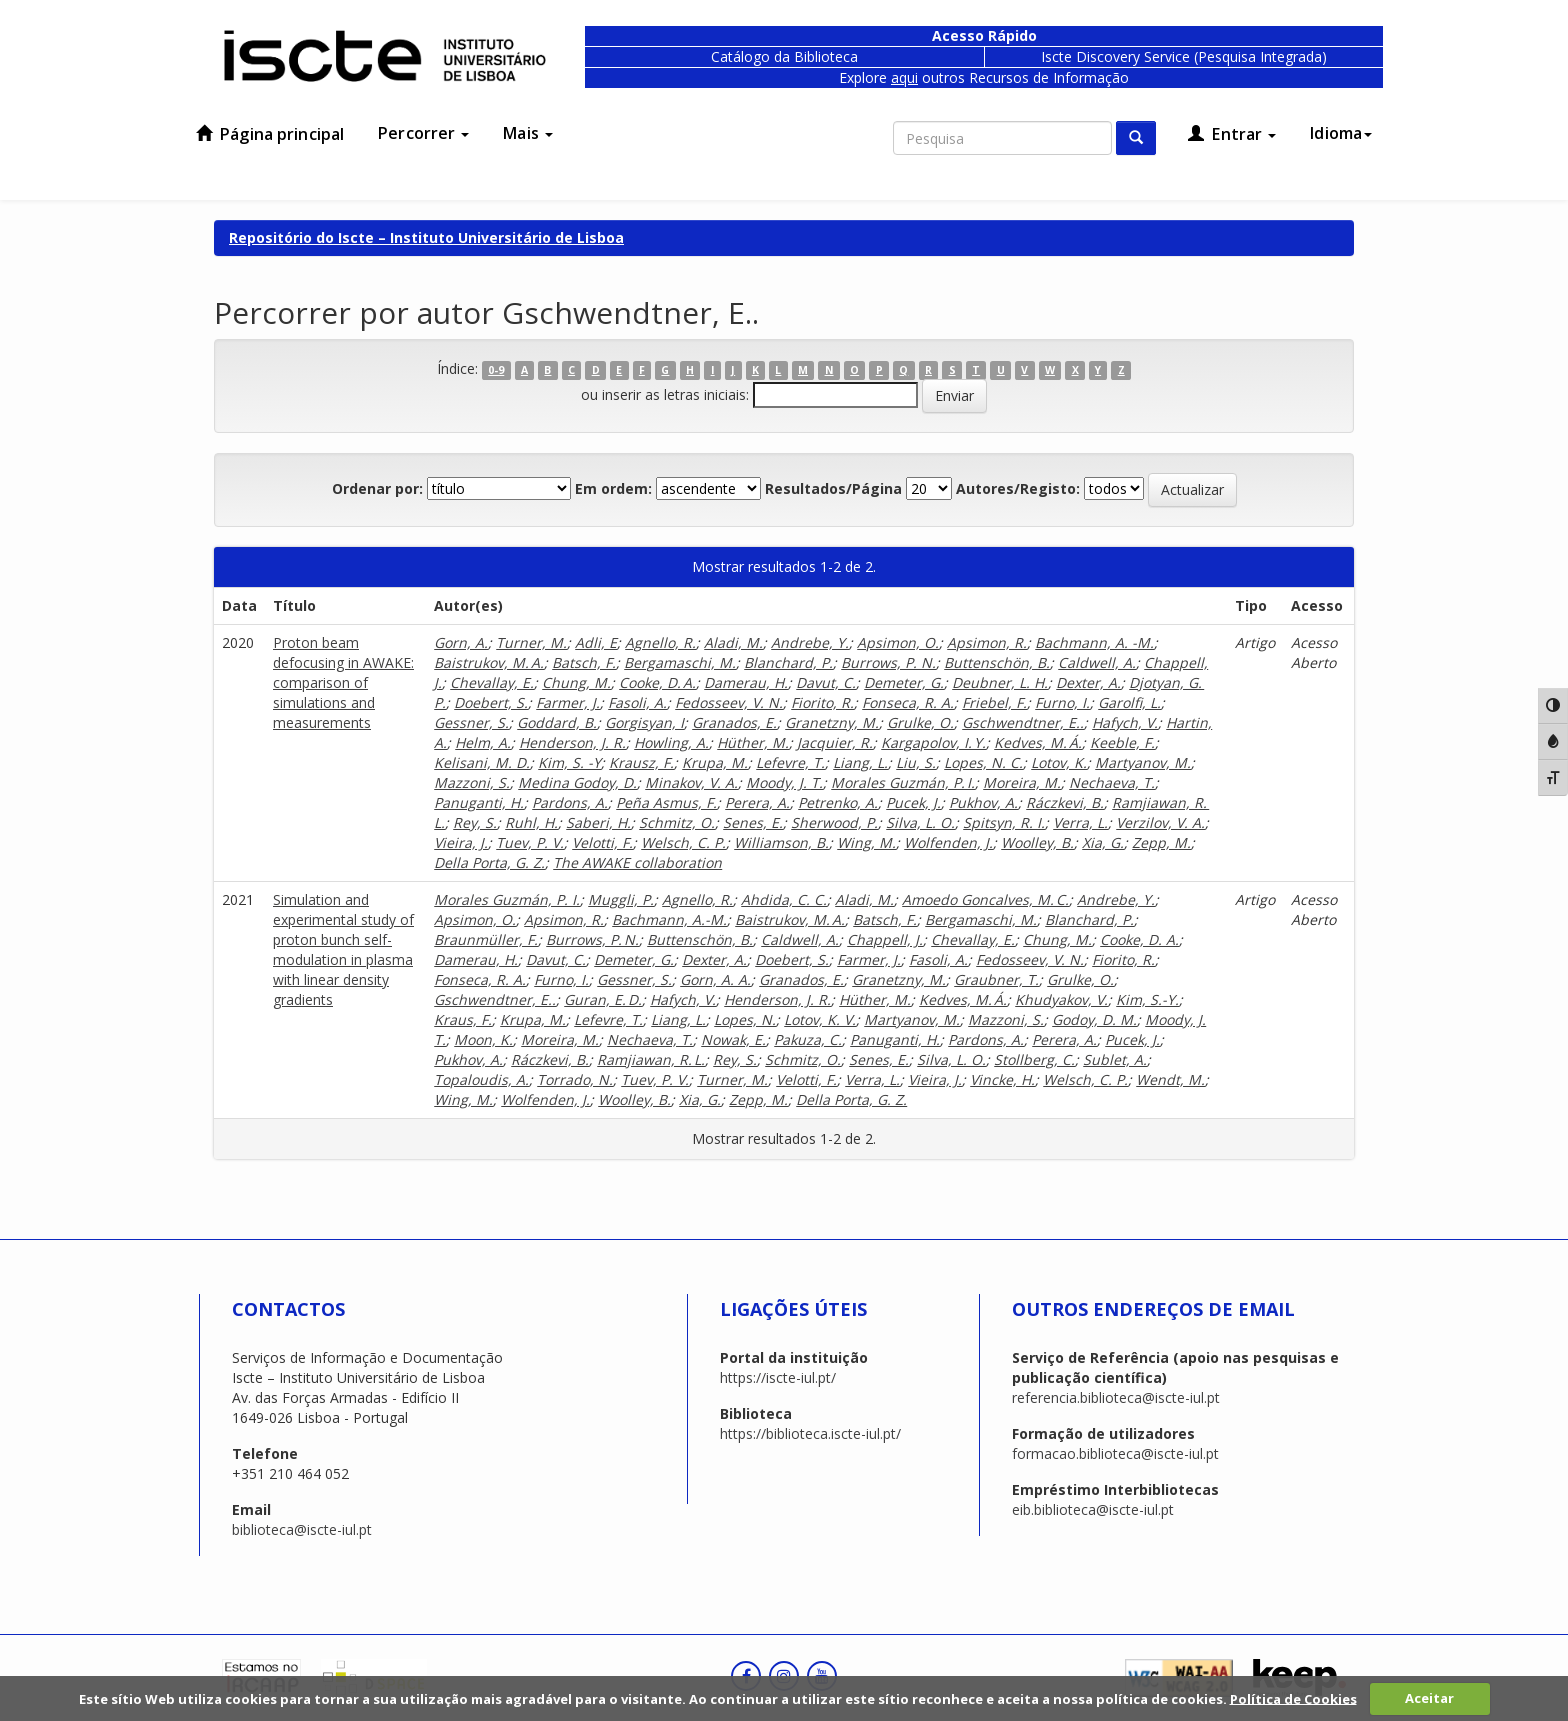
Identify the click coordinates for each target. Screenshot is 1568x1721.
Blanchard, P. (788, 662)
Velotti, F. (602, 842)
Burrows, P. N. (888, 662)
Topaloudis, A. (481, 1079)
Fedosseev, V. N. (729, 702)
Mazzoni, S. (472, 782)
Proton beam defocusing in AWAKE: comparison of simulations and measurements (343, 682)
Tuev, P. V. (530, 842)
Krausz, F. (641, 762)
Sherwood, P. (834, 822)
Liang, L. (860, 762)
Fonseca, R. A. (908, 702)
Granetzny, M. (832, 722)
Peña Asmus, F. (666, 802)
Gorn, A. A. (715, 979)
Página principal (270, 134)
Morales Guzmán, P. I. (903, 782)
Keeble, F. (1122, 742)
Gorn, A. (461, 642)
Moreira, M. (1022, 782)
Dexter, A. (1088, 682)
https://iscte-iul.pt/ (778, 1377)
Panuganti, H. (479, 802)
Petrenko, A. (838, 802)
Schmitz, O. (677, 822)
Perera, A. (757, 802)
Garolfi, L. (1129, 702)
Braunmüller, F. (486, 939)
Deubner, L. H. (1000, 682)
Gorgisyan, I (644, 722)
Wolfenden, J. (948, 842)
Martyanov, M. (1143, 762)
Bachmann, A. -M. (1094, 642)
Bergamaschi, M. (680, 662)
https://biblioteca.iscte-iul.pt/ (810, 1433)
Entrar (1232, 134)
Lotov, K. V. (820, 1019)
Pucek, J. (913, 802)
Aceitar (1429, 1698)
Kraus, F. (463, 1019)
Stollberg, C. (1034, 1059)
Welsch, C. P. (683, 842)
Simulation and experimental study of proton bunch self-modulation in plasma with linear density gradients (343, 949)
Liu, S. (916, 762)
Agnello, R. (660, 642)
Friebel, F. (994, 702)
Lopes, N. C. (983, 762)
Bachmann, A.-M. (669, 919)
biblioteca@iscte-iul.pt (302, 1529)
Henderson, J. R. (572, 742)
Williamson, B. (781, 842)
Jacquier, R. (835, 742)
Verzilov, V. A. (1160, 822)
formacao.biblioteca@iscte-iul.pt (1115, 1453)
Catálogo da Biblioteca (784, 56)
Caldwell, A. (1097, 662)
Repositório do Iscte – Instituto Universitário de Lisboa (426, 237)
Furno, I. (1062, 702)
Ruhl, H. (531, 822)
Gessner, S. (471, 722)
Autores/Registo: (1018, 488)
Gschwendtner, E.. (1023, 722)
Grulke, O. (920, 722)
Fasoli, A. (637, 702)
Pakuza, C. (808, 1039)
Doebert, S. (491, 702)
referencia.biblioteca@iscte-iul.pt (1116, 1397)
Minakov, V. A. (691, 782)
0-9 (496, 370)
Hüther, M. (753, 742)
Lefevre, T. (790, 762)
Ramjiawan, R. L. (651, 1059)
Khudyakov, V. (1061, 999)
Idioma (1341, 133)
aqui (904, 77)
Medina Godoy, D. (577, 782)
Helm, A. (483, 742)
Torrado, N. (575, 1079)
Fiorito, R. (822, 702)
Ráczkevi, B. (1065, 802)
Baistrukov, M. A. (489, 662)
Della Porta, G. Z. (489, 862)
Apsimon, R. (987, 642)
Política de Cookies (1293, 1698)
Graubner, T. (996, 979)
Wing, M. (866, 842)
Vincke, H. (1002, 1079)
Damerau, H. (746, 682)
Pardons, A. (570, 802)
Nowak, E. (733, 1039)
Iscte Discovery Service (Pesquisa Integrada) (1184, 56)
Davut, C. (826, 682)
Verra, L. (1080, 822)
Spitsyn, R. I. (1004, 822)
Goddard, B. (557, 722)
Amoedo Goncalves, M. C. (985, 899)
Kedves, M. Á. (1038, 742)
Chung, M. (576, 682)
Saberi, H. (598, 822)
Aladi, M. (733, 642)
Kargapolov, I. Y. (933, 742)
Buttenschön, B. (997, 662)
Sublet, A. (1115, 1059)
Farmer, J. (568, 702)
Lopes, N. (745, 1019)
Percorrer (423, 133)
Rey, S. (475, 822)
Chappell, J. (885, 939)
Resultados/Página (833, 488)
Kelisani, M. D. (482, 762)
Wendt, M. (1170, 1079)
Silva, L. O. (920, 822)
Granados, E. (734, 722)
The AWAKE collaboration (637, 862)
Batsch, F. (584, 662)
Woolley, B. (1037, 842)
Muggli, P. (621, 899)
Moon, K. (483, 1039)
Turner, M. (531, 642)
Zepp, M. (1161, 842)
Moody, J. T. (784, 782)
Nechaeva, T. (1112, 782)
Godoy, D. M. (1094, 1019)
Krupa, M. (715, 762)
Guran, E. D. (603, 999)
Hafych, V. (1125, 722)
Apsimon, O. (898, 642)
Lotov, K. (1059, 762)
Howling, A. (671, 742)
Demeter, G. (904, 682)
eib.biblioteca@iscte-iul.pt (1093, 1509)
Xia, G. (1103, 842)
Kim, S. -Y (569, 762)
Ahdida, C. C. (784, 899)
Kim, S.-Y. (1147, 999)
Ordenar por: (377, 488)
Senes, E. (753, 822)
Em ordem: (613, 488)
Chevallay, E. (492, 682)
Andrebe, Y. (810, 642)
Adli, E (596, 642)
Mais (528, 133)
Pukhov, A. (983, 802)
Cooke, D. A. (657, 682)
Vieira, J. (461, 842)
